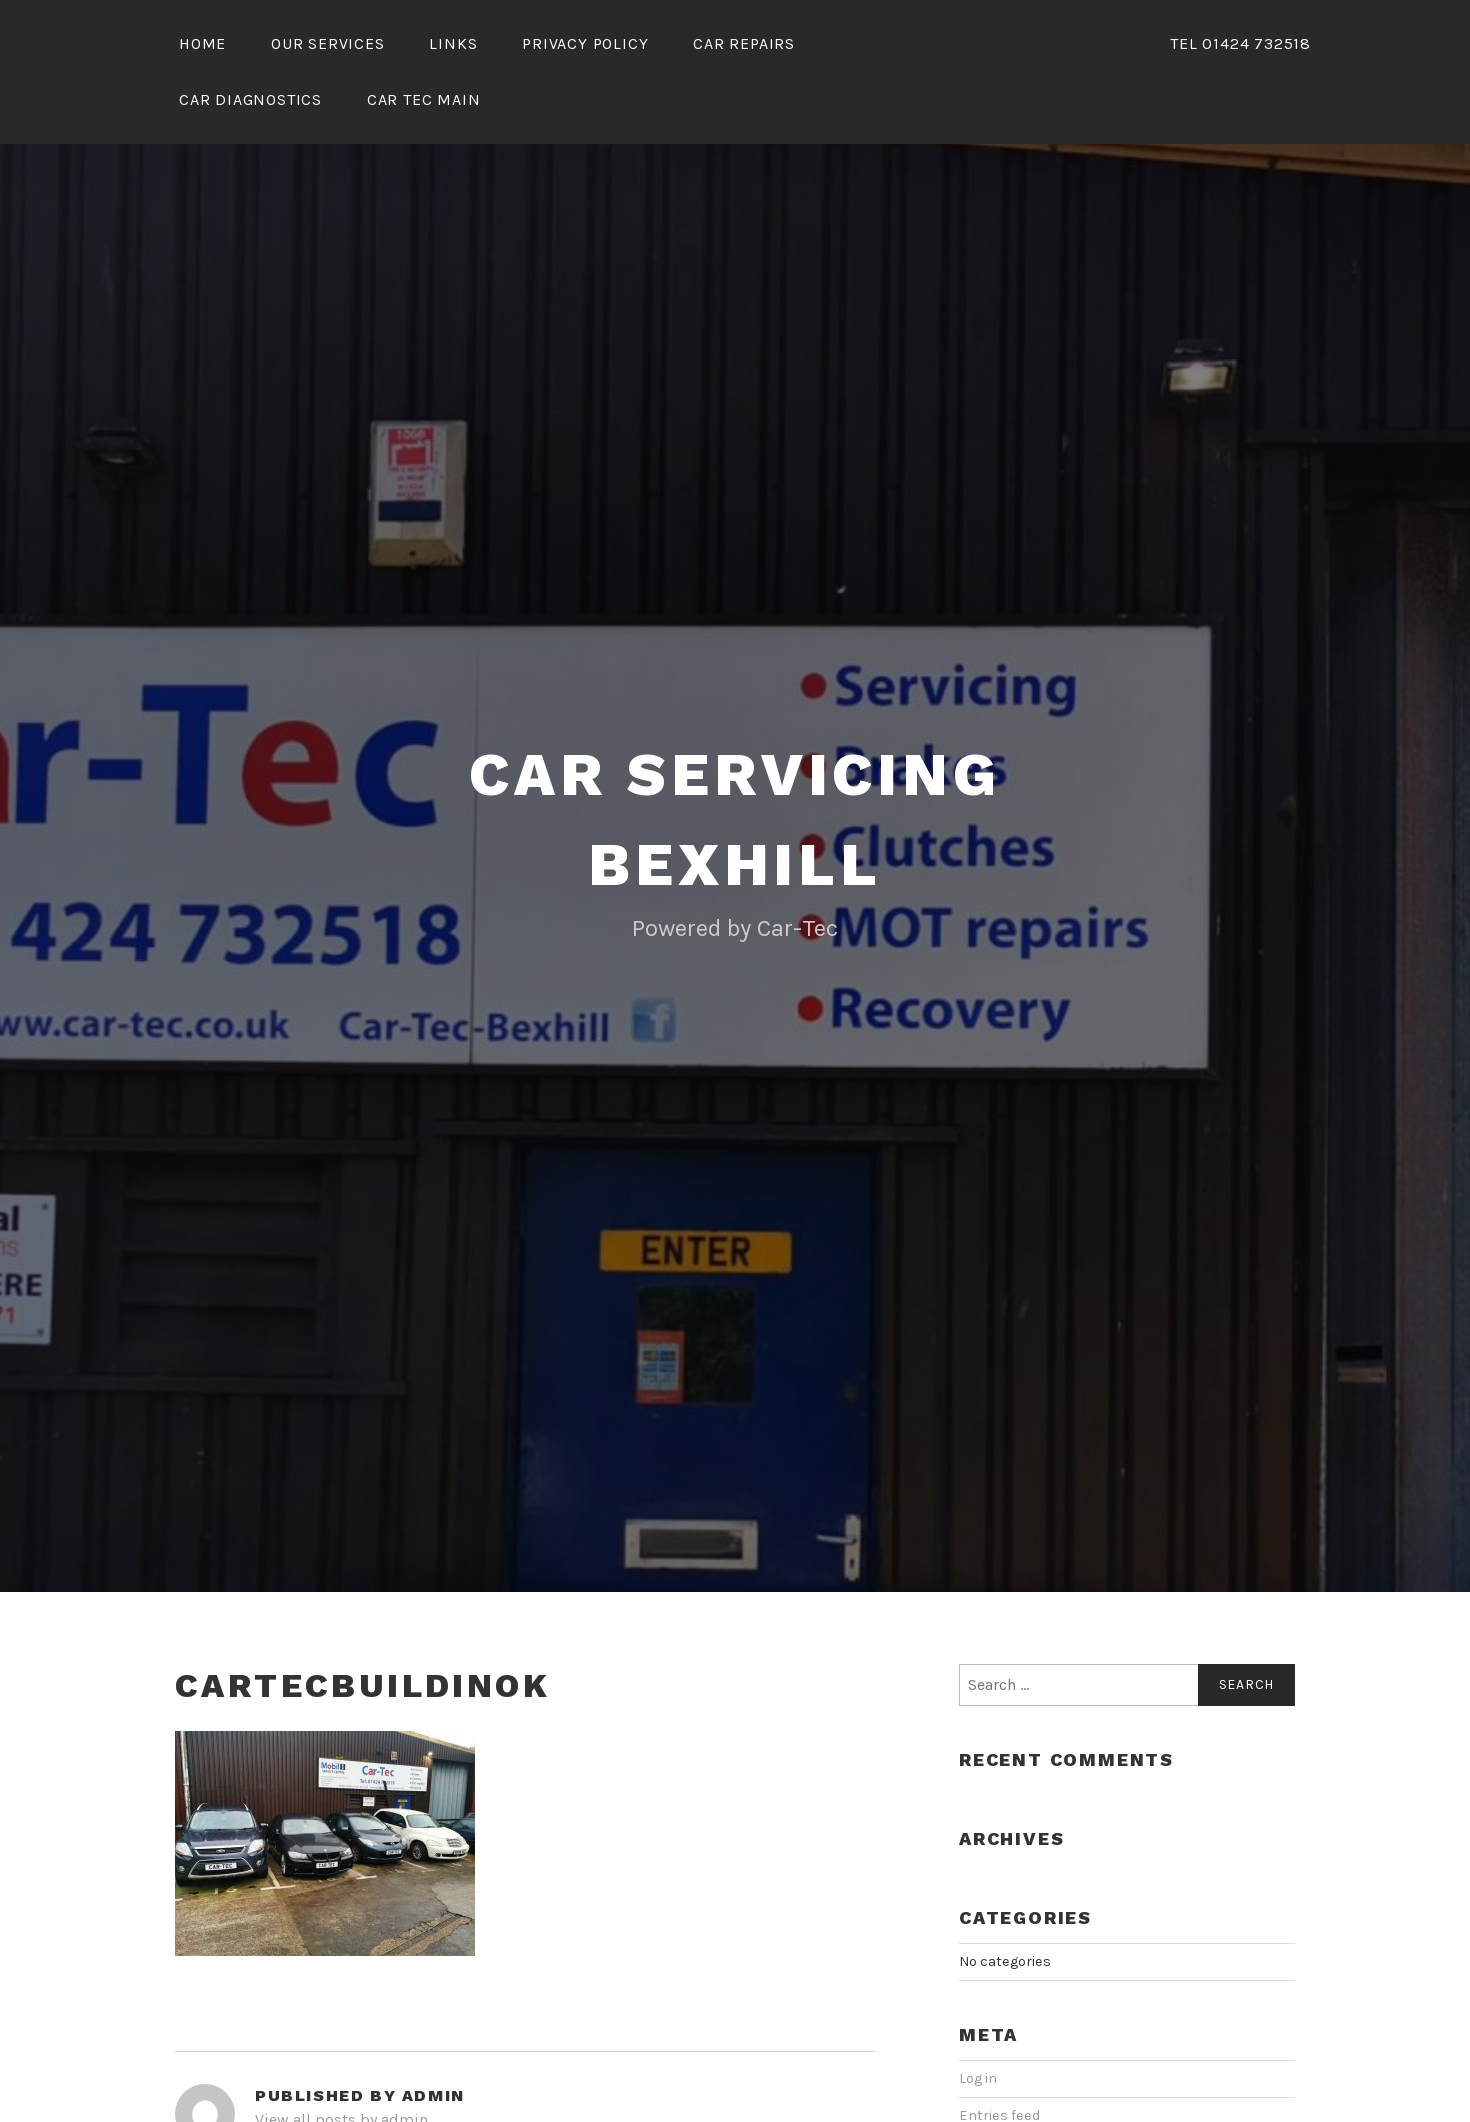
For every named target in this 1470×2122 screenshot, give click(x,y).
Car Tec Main (424, 99)
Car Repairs (744, 43)
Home (202, 43)
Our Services (328, 43)
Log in (978, 2078)
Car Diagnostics (250, 99)
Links (453, 43)
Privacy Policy (585, 43)
